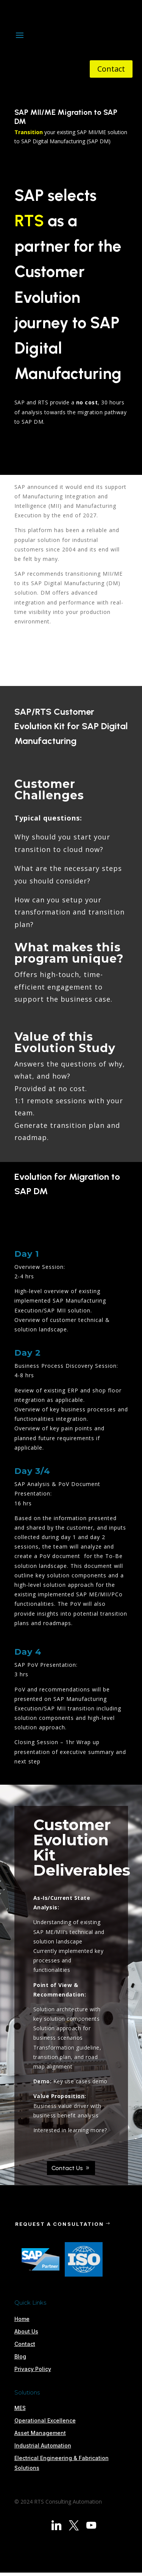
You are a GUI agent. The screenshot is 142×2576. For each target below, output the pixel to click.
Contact (111, 69)
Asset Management (40, 2433)
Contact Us (67, 2168)
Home (22, 2319)
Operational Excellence (45, 2420)
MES (20, 2408)
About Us (26, 2331)
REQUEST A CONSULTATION (59, 2224)
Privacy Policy (32, 2369)
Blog (20, 2356)
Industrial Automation (42, 2445)
